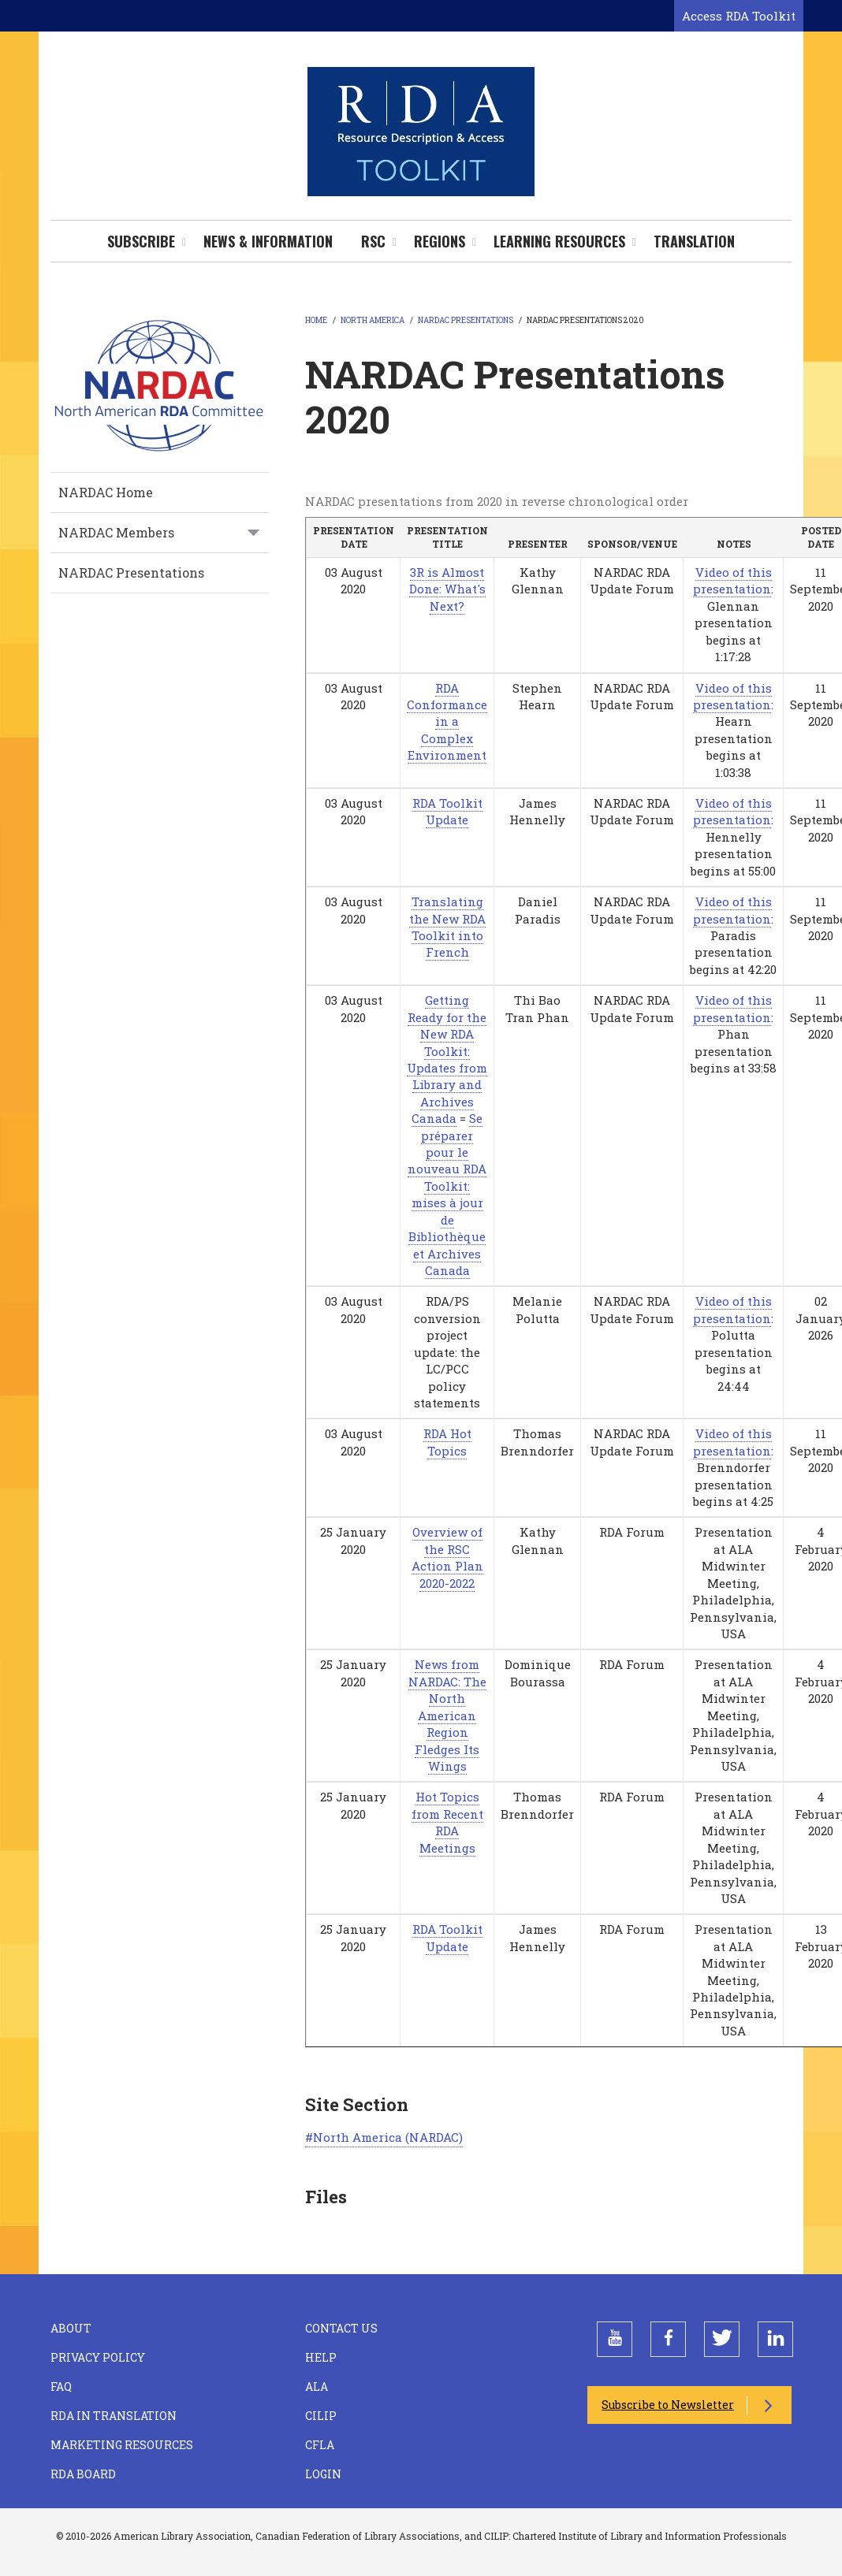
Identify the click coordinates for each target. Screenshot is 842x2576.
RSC (373, 241)
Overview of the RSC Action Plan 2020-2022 (447, 1557)
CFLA (319, 2444)
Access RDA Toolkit (738, 16)
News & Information (268, 241)
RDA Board (83, 2473)
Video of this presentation (732, 580)
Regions (439, 241)
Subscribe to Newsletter (668, 2404)
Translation (694, 241)
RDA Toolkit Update (447, 811)
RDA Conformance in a (447, 705)
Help (321, 2357)
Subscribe (141, 241)
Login (323, 2473)
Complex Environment (447, 746)
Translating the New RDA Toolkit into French (447, 927)
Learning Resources (559, 241)
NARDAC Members (116, 532)
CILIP (321, 2415)
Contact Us (341, 2328)
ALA (316, 2386)
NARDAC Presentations (131, 572)
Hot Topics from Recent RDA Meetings (447, 1822)
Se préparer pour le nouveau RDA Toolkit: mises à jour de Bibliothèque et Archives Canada (447, 1194)
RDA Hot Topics (447, 1442)
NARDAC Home (105, 492)
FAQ (61, 2386)
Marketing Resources (121, 2444)
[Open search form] (659, 16)
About (70, 2328)
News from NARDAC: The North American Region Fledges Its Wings (447, 1715)
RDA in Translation (113, 2415)
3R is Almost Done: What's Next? (447, 589)
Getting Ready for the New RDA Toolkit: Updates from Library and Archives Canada (447, 1059)
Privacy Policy (97, 2357)
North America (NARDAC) (388, 2137)
